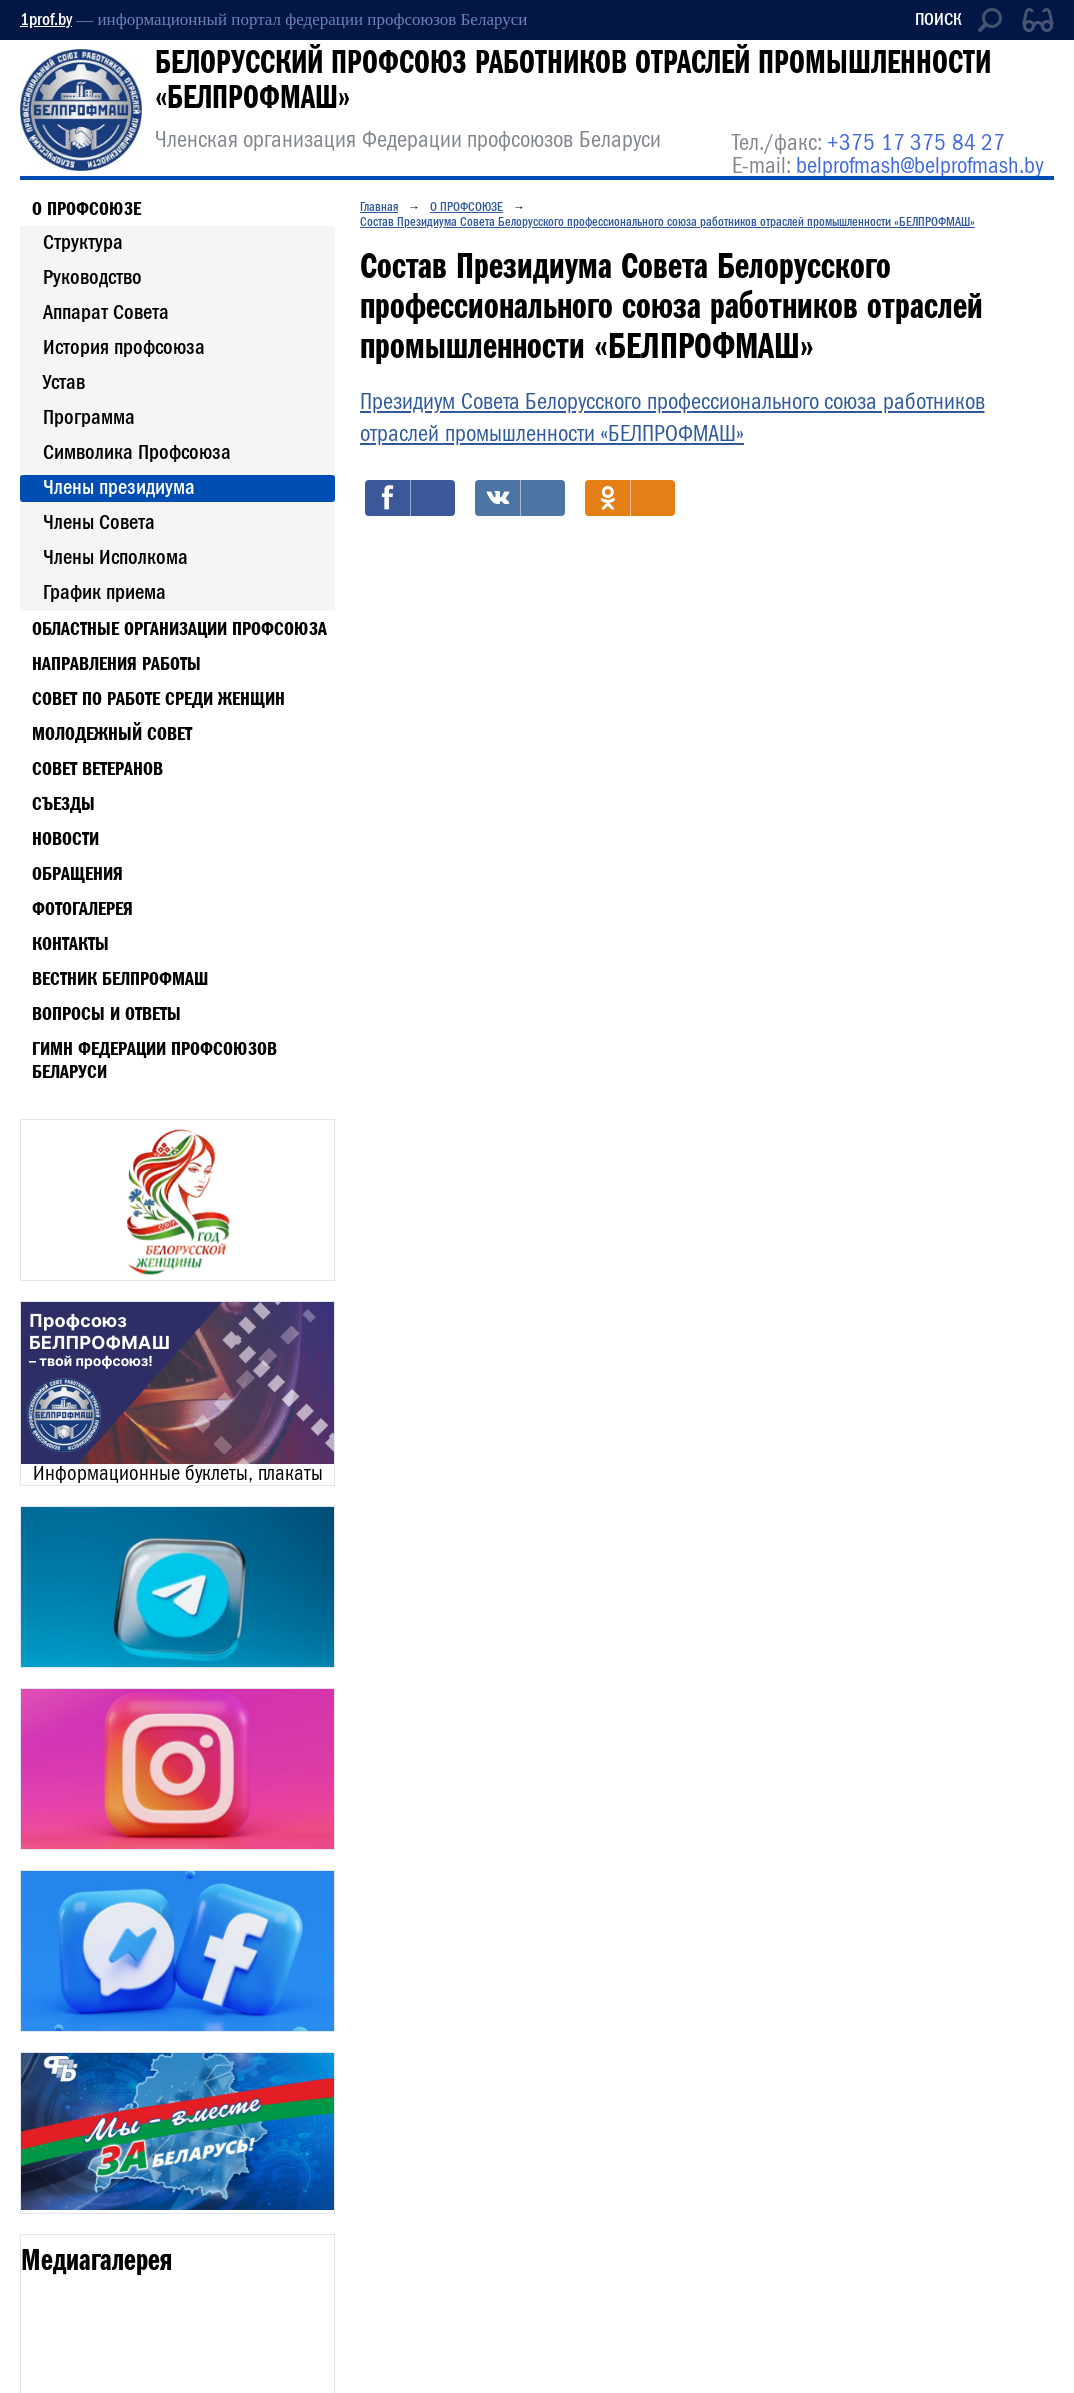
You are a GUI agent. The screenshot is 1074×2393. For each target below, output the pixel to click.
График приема (104, 592)
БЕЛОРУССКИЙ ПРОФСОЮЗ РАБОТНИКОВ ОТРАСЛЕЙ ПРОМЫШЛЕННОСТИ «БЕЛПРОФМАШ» (573, 79)
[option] (177, 1200)
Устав (64, 382)
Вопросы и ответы (106, 1013)
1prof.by (46, 19)
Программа (89, 417)
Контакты (70, 943)
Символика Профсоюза (137, 452)
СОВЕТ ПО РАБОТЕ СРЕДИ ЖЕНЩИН (158, 698)
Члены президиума (119, 487)
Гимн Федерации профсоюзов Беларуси (154, 1059)
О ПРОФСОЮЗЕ (86, 208)
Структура (83, 242)
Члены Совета (99, 522)
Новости (65, 838)
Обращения (77, 873)
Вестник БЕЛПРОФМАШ (120, 978)
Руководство (92, 277)
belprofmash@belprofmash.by (920, 165)
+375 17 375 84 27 (916, 142)
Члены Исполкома (115, 557)
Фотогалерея (82, 908)
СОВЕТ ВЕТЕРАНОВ (97, 768)
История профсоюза (124, 347)
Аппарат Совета (106, 312)
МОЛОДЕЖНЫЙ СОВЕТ (112, 733)
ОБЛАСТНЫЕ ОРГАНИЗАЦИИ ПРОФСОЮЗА (179, 628)
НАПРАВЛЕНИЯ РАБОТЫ (116, 663)
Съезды (63, 803)
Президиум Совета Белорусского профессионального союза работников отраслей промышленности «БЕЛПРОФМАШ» (672, 417)
